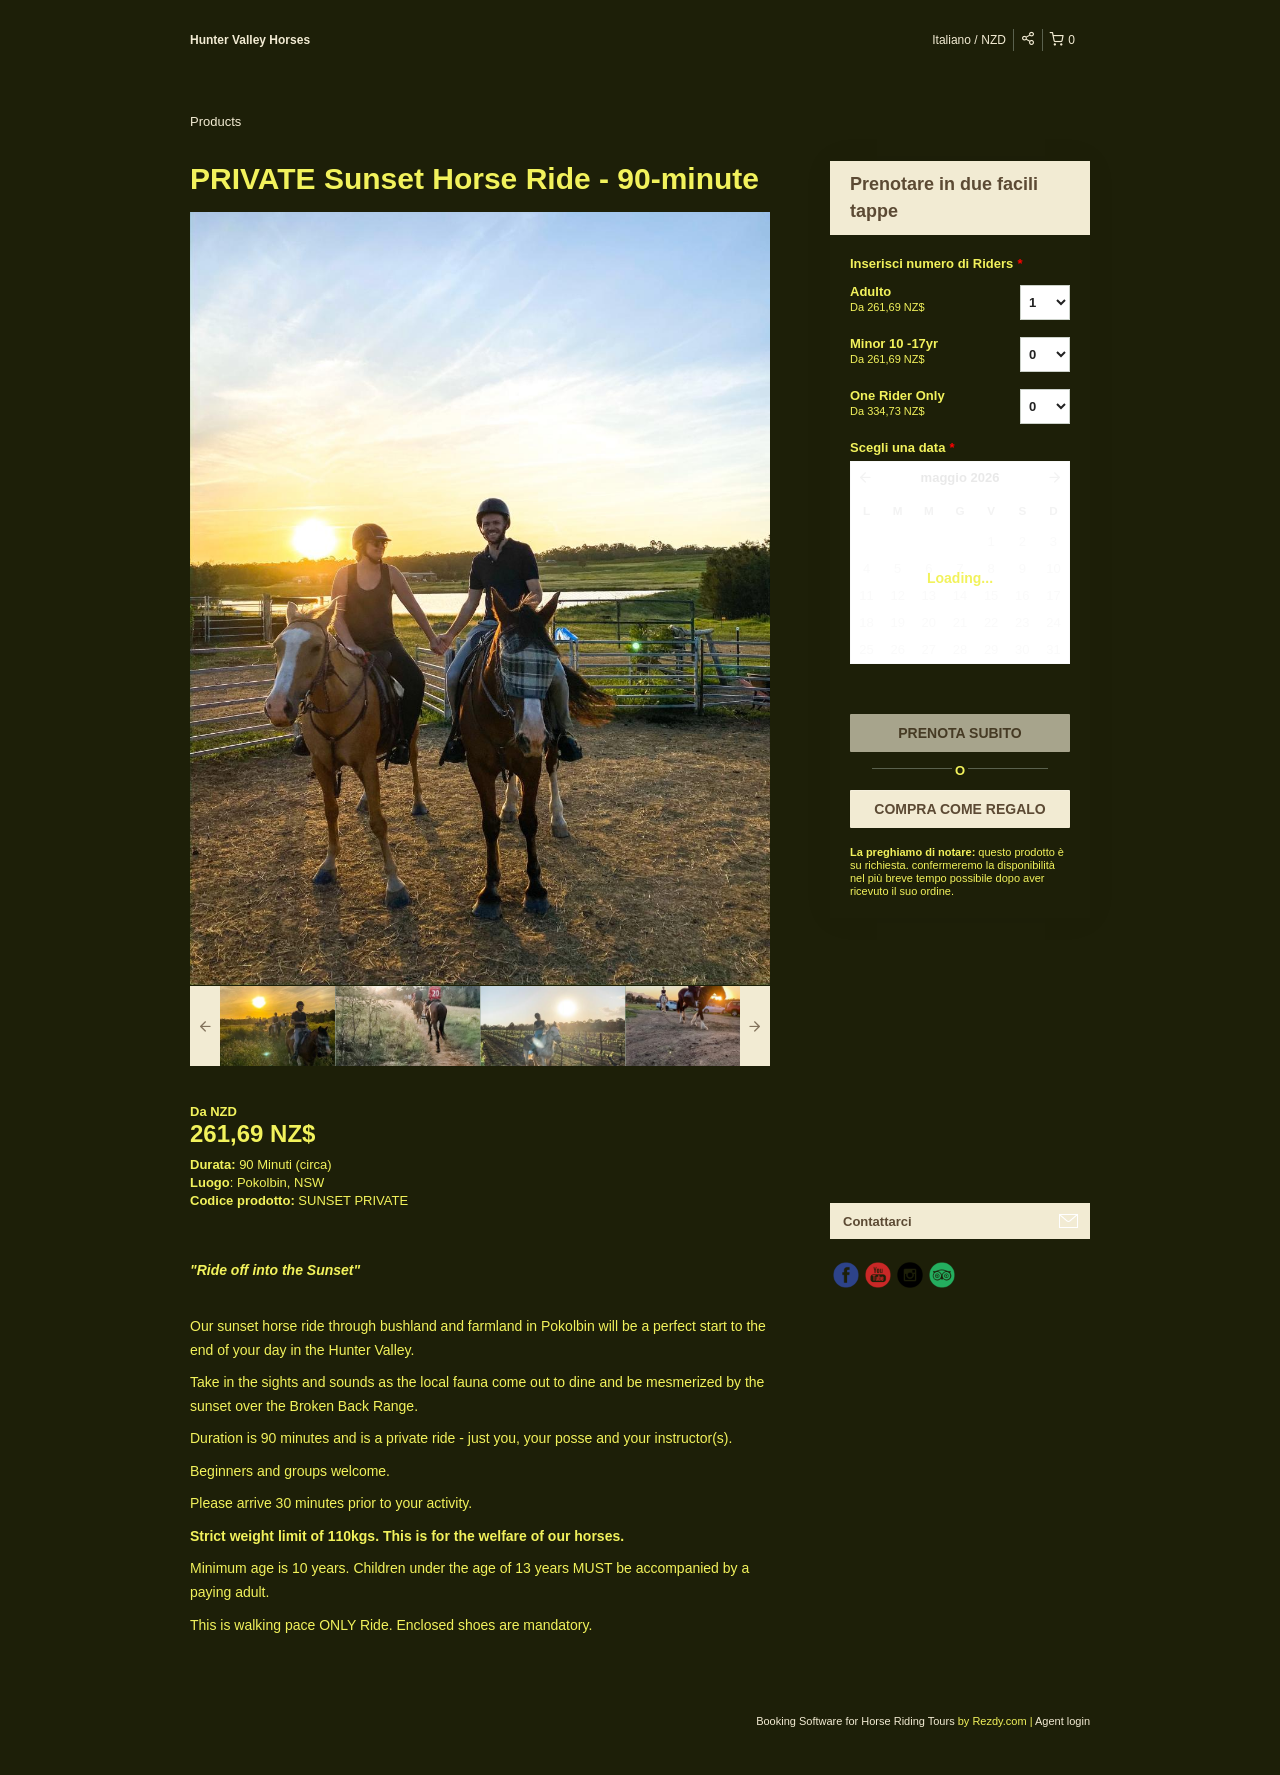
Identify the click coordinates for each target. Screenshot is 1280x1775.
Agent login (1062, 1721)
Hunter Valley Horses (250, 40)
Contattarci (877, 1221)
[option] (262, 1026)
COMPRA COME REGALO (959, 809)
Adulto (910, 300)
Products (215, 121)
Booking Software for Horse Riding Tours (857, 1721)
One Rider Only (910, 404)
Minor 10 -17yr (910, 352)
